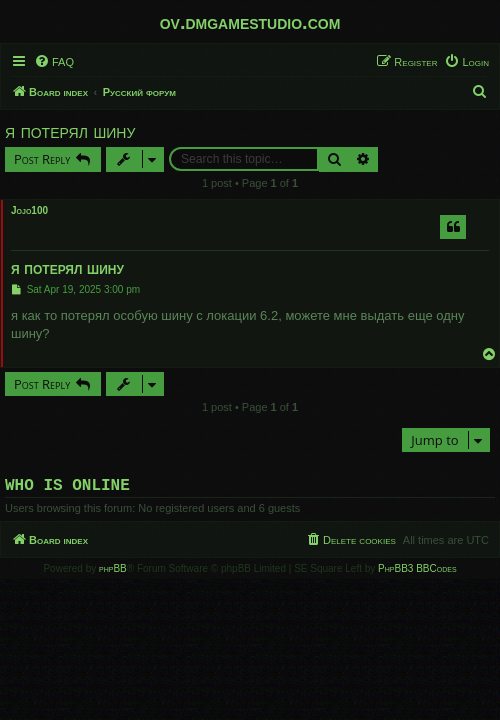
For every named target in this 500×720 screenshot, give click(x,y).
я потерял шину (70, 131)
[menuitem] (54, 62)
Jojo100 (29, 210)
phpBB (113, 572)
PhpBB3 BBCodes (417, 572)
